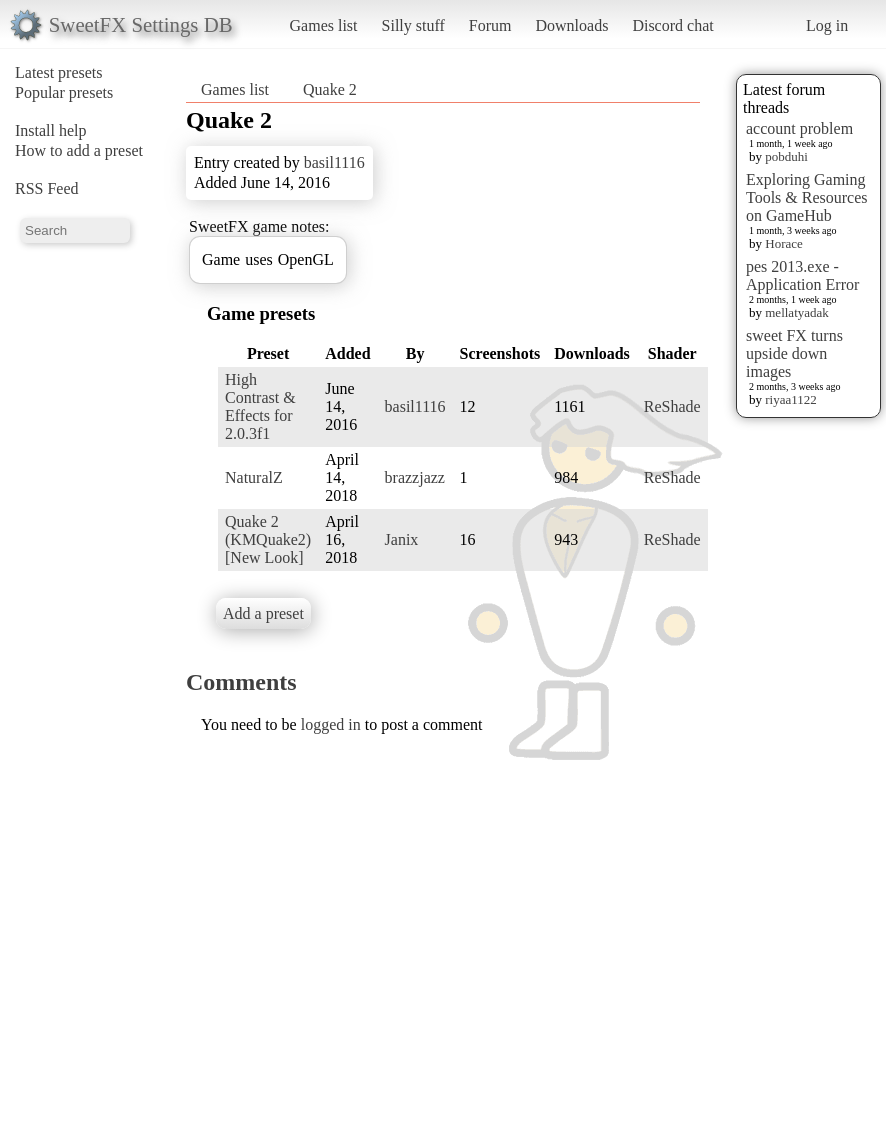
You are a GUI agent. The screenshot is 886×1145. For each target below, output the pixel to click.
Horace (784, 243)
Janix (402, 539)
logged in (331, 724)
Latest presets (59, 72)
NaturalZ (254, 477)
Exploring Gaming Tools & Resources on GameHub (807, 197)
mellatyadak (797, 312)
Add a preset (263, 613)
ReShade (672, 406)
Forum (490, 25)
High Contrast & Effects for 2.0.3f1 (260, 406)
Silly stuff (413, 25)
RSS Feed (47, 188)
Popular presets (64, 92)
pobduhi (786, 156)
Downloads (571, 25)
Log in (827, 25)
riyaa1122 (791, 399)
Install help (51, 130)
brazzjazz (415, 477)
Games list (324, 25)
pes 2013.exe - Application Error (802, 275)
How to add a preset (79, 150)
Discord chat (672, 25)
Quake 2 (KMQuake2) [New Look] (268, 539)
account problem (799, 128)
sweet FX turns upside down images (794, 353)
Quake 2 (330, 89)
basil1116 (334, 162)
